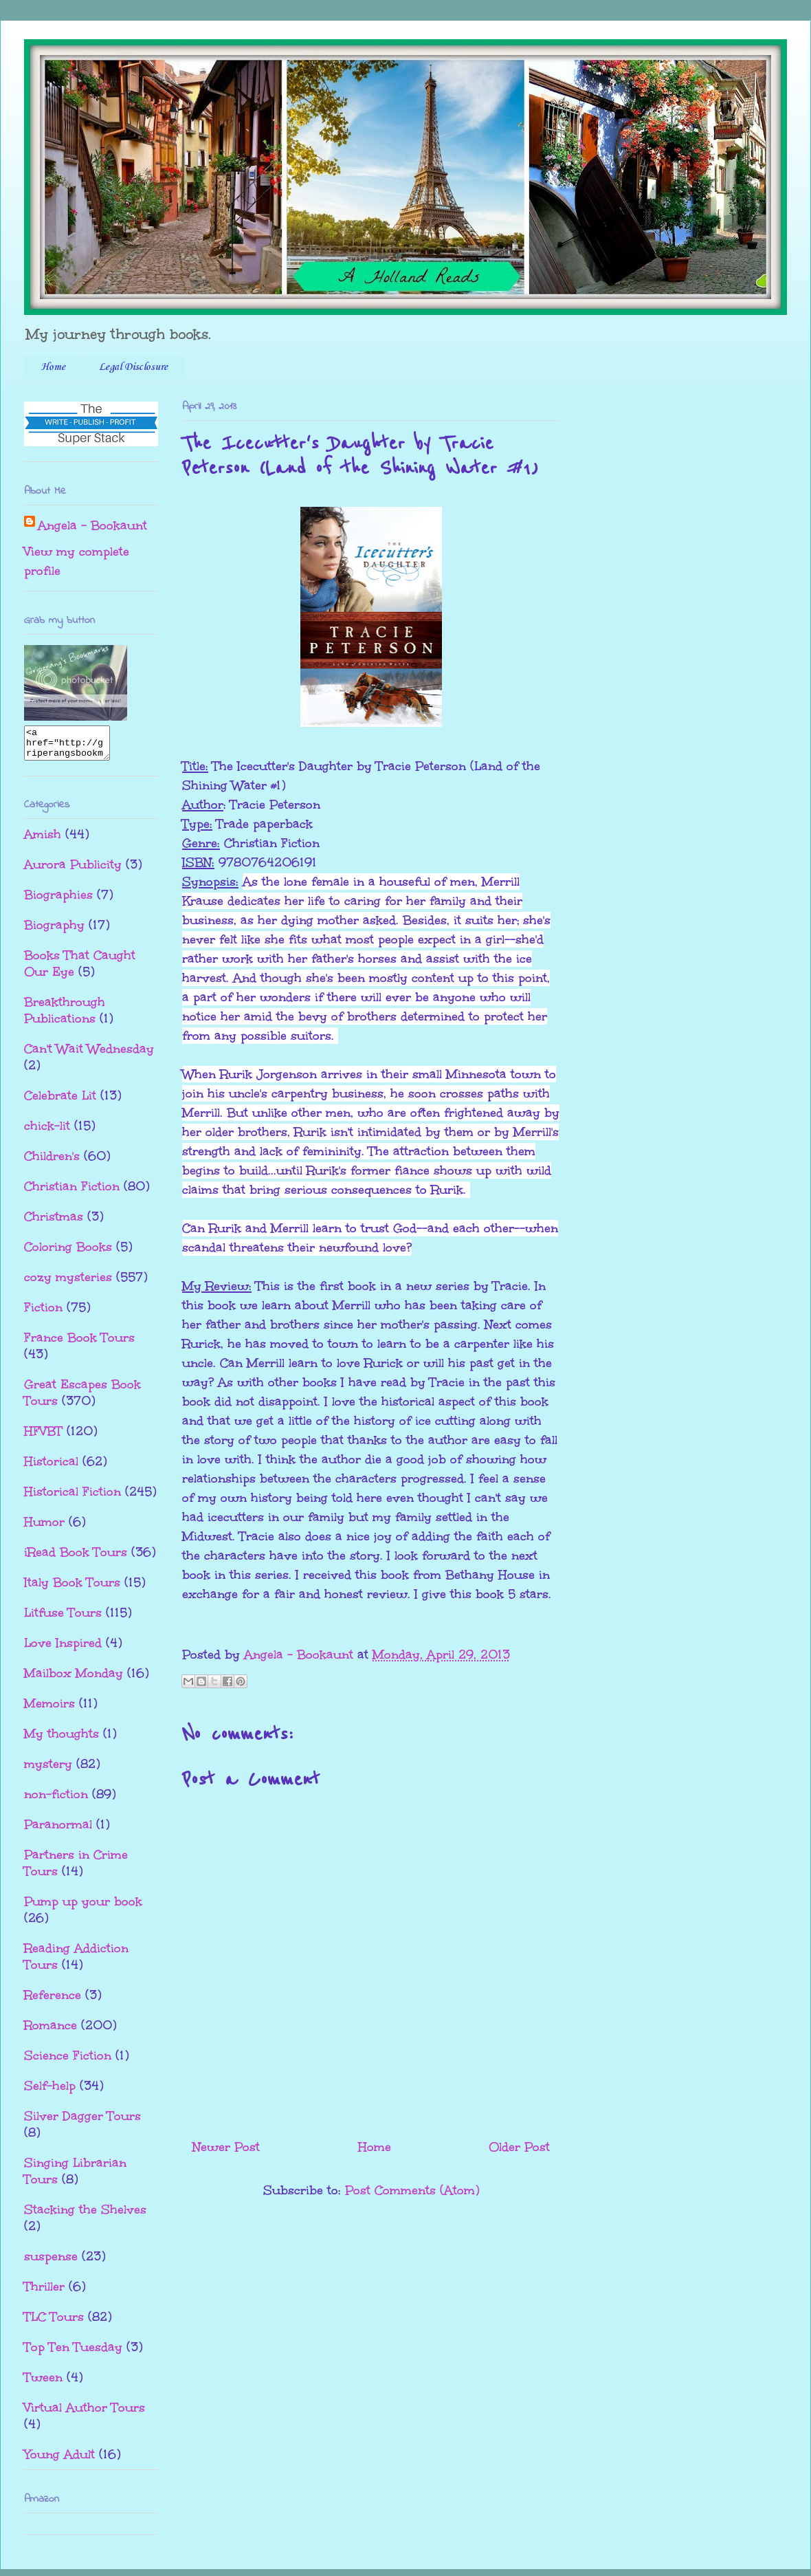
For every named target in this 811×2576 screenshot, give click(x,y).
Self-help (50, 2092)
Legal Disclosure (133, 367)
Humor (44, 1528)
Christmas (53, 1222)
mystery (48, 1770)
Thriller (44, 2292)
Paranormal (58, 1830)
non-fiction (56, 1800)
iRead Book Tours (75, 1558)
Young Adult (59, 2460)
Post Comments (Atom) (412, 2190)
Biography (54, 931)
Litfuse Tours (63, 1619)
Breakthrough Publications (64, 1016)
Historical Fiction (72, 1497)
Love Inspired (63, 1649)
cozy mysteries (68, 1283)
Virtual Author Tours (84, 2413)
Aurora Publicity (73, 870)
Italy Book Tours (72, 1588)
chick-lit (47, 1132)
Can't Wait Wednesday (89, 1055)
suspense (51, 2262)
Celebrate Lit (60, 1101)
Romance (50, 2031)
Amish (42, 840)
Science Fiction (67, 2061)
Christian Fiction (72, 1192)
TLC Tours (54, 2323)
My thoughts (61, 1740)
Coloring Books (68, 1253)
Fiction (43, 1313)
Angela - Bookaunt (92, 525)
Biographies (58, 901)
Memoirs (49, 1709)
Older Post (519, 2147)
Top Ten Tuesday (73, 2353)
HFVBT (43, 1437)
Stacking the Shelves (85, 2215)
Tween (43, 2383)
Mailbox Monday (73, 1679)
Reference (52, 2001)
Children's (52, 1162)
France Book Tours (79, 1343)
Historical (51, 1467)
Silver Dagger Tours (82, 2122)
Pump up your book (83, 1907)
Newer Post (226, 2147)
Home (53, 367)
